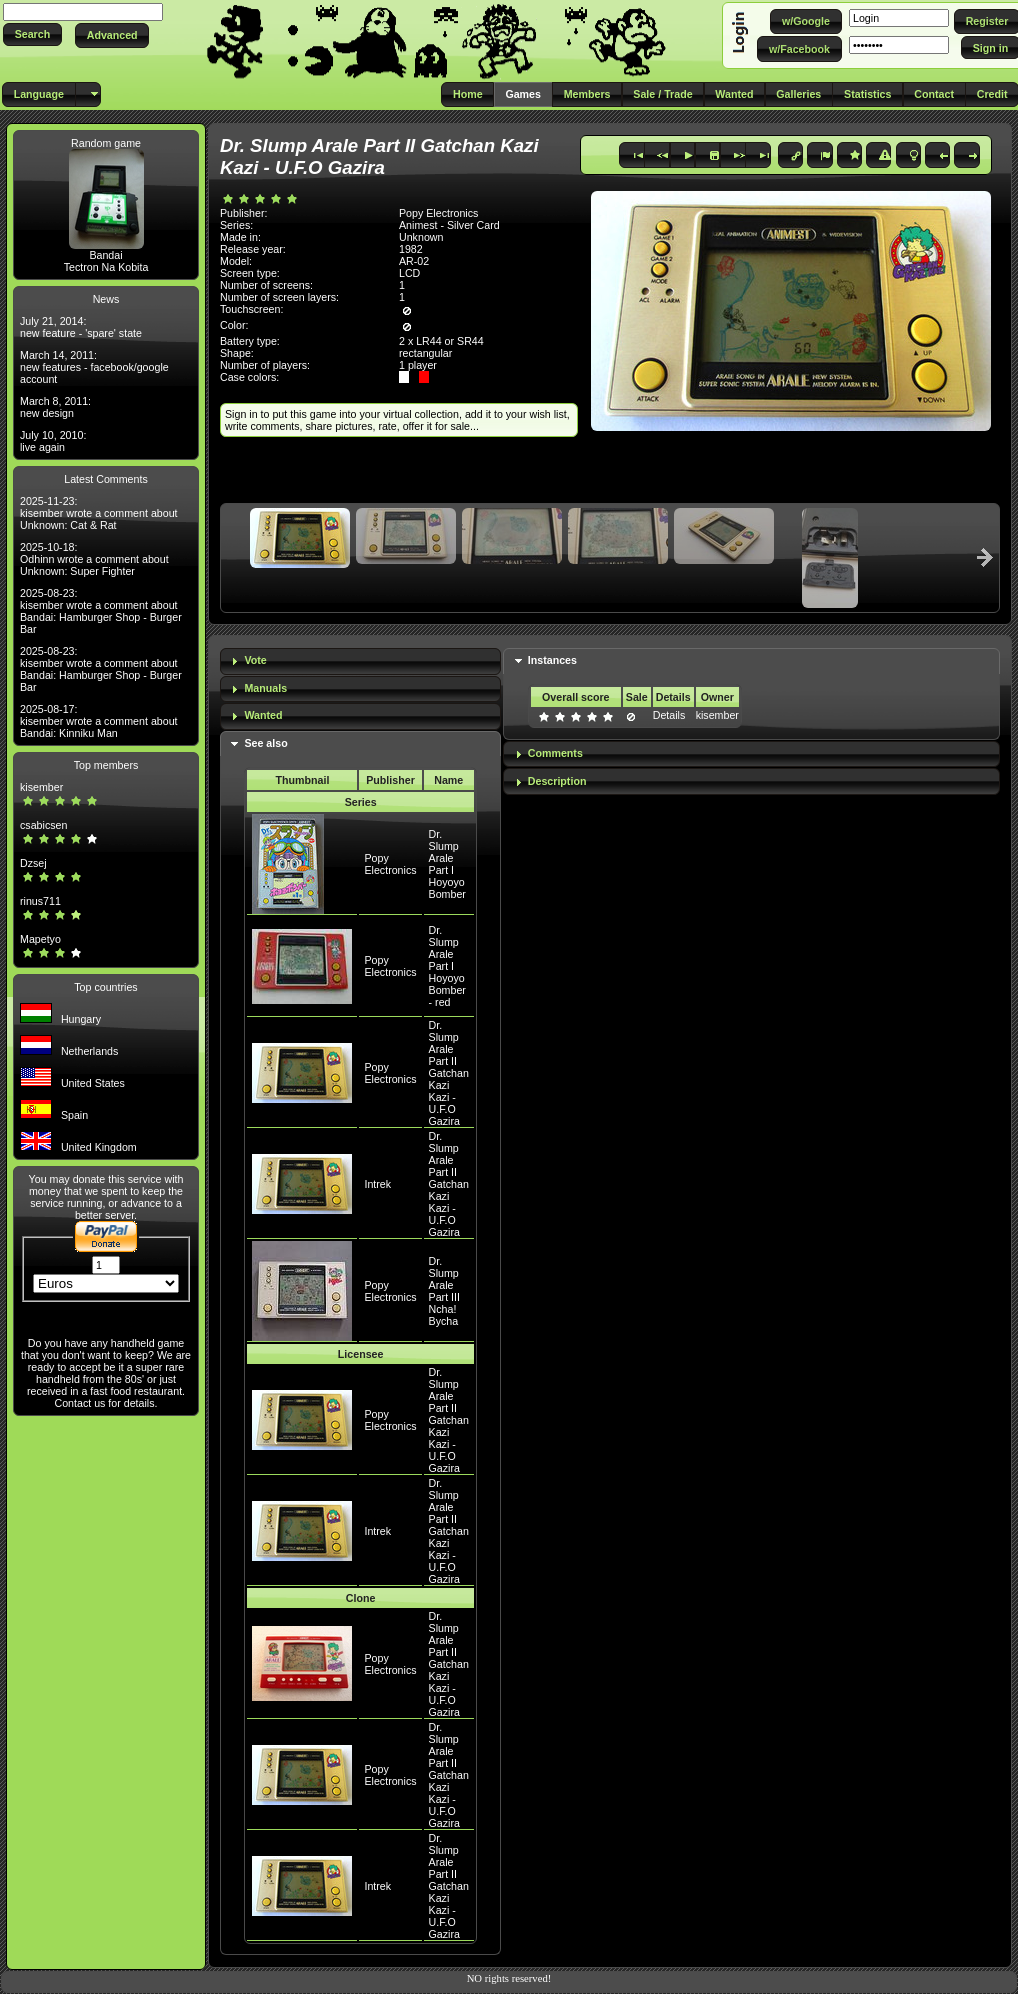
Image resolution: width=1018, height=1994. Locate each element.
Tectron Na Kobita (106, 267)
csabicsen (43, 825)
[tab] (360, 661)
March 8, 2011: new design (55, 407)
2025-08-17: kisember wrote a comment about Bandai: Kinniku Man (99, 721)
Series (361, 802)
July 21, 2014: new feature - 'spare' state (81, 327)
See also (265, 743)
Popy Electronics (390, 864)
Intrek (377, 1184)
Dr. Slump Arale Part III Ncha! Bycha (444, 1291)
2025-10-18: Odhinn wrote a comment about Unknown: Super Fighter (94, 559)
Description (557, 781)
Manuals (265, 688)
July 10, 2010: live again (53, 441)
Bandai (105, 255)
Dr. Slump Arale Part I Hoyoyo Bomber (447, 864)
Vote (255, 660)
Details (669, 715)
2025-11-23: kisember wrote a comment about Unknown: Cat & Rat (99, 513)
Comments (555, 753)
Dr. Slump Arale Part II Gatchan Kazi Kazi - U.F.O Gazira (449, 1073)
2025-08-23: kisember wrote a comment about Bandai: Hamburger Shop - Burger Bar (101, 611)
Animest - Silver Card (449, 225)
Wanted (263, 715)
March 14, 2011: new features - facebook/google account (94, 367)
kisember (41, 787)
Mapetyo (40, 939)
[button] (32, 34)
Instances (552, 660)
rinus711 (40, 901)
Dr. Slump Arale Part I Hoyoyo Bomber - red (447, 966)
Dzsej (33, 863)
